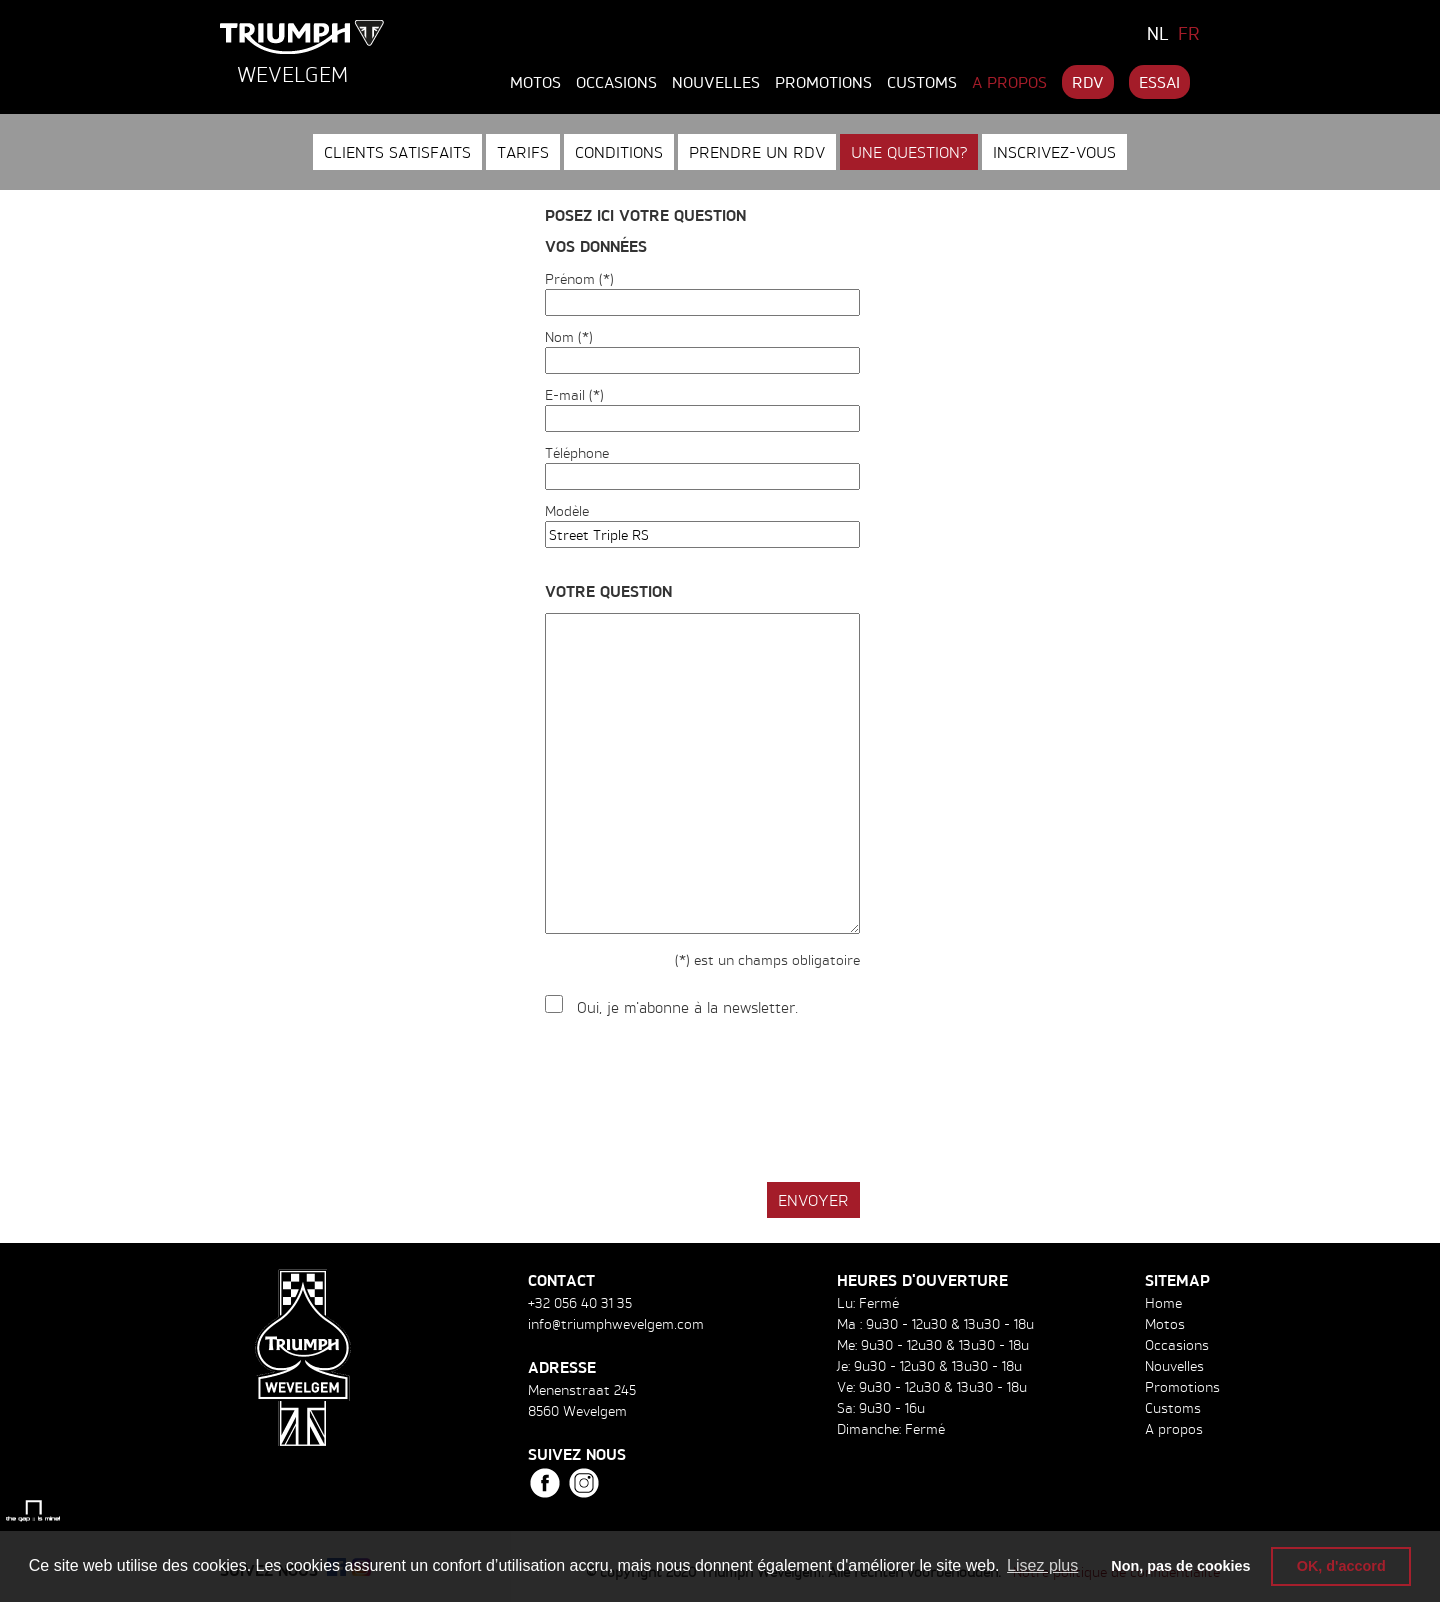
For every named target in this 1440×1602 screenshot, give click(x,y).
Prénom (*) (579, 278)
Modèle (567, 510)
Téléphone (577, 452)
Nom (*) (569, 336)
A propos (1009, 82)
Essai (1159, 82)
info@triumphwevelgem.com (616, 1323)
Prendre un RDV (757, 152)
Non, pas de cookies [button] (1180, 1566)
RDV (1088, 82)
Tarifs (523, 152)
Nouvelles (716, 82)
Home (1163, 1302)
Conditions (619, 152)
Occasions (616, 82)
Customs (922, 82)
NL (1158, 33)
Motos (535, 82)
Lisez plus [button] (1042, 1565)
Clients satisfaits (397, 152)
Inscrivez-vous (1054, 152)
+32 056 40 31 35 (580, 1302)
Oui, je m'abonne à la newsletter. (687, 1007)
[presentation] (697, 1101)
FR (1189, 33)
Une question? (909, 152)
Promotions (823, 82)
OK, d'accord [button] (1341, 1566)
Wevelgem (292, 74)
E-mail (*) (574, 394)
